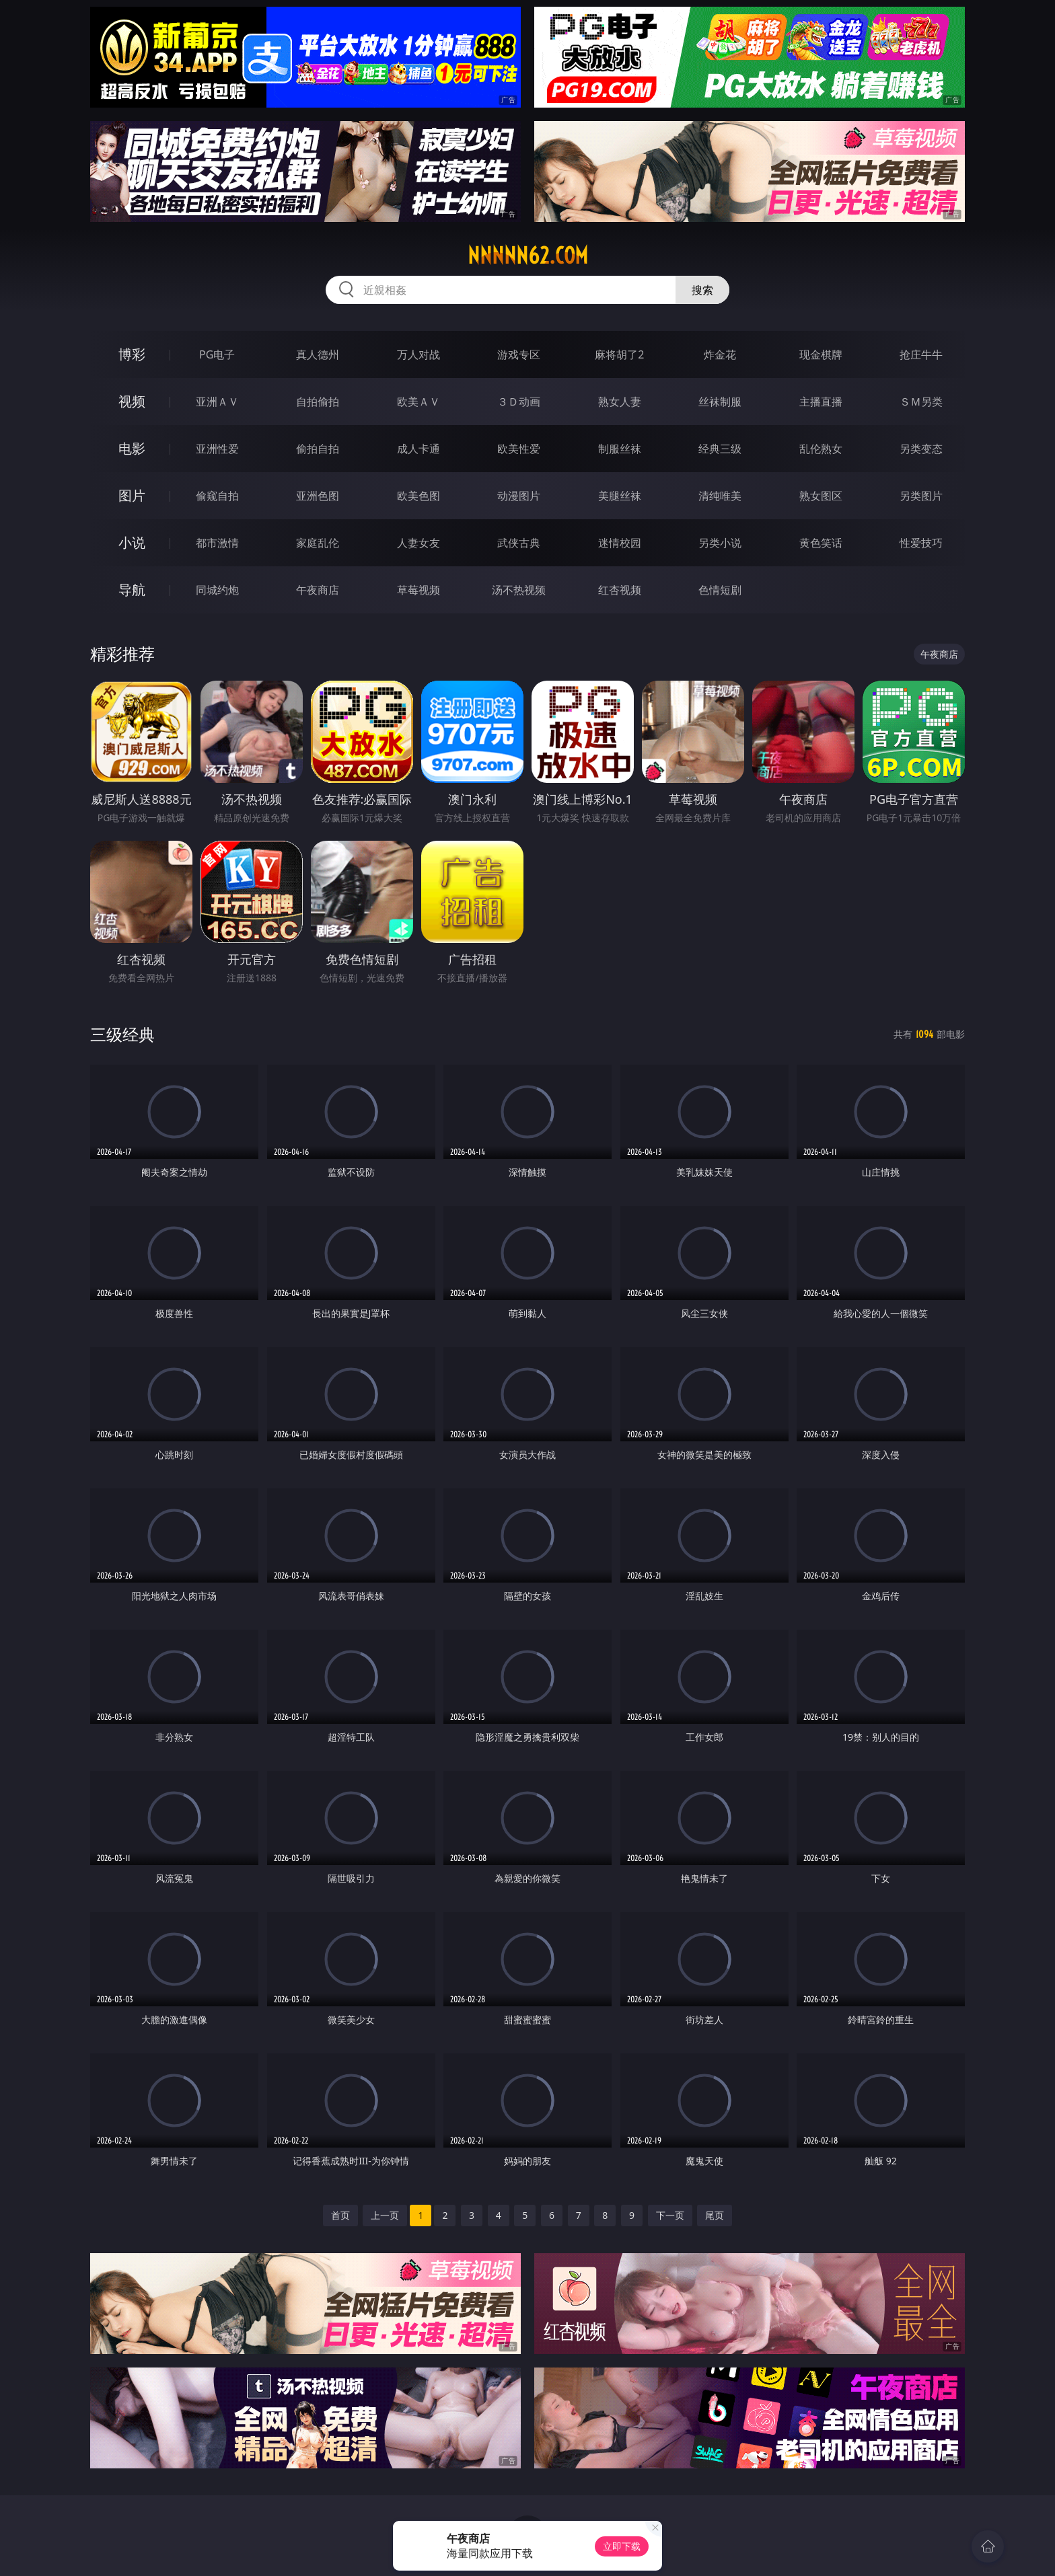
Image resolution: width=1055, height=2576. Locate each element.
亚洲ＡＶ (217, 401)
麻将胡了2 (619, 354)
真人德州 (317, 354)
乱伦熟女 (820, 448)
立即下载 (622, 2546)
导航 (131, 589)
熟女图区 (820, 495)
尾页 (714, 2215)
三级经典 (122, 1034)
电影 (131, 448)
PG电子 (217, 354)
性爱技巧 (921, 542)
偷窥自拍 (217, 495)
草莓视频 (418, 589)
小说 (131, 542)
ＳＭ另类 (921, 401)
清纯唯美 (719, 495)
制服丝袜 (619, 448)
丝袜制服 (719, 401)
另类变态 (921, 448)
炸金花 (720, 354)
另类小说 (719, 542)
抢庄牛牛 (921, 354)
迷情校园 (619, 542)
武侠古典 (518, 542)
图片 (131, 495)
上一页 (385, 2215)
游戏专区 (518, 354)
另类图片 (921, 495)
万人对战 (418, 354)
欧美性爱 (518, 448)
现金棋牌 (820, 354)
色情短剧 (719, 589)
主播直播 (820, 401)
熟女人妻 (619, 401)
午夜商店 (317, 589)
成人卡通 (418, 448)
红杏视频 (619, 589)
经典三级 (719, 448)
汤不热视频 (519, 589)
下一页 (670, 2215)
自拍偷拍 (317, 401)
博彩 (131, 354)
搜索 (702, 289)
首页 (340, 2215)
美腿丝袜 (619, 495)
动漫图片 (518, 495)
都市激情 (217, 542)
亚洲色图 (317, 495)
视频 (131, 401)
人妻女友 (418, 542)
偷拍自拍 (317, 448)
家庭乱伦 (317, 542)
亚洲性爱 (217, 448)
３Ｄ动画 (518, 401)
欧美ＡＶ (418, 401)
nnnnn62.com (528, 255)
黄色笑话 (820, 542)
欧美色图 (418, 495)
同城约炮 (217, 589)
